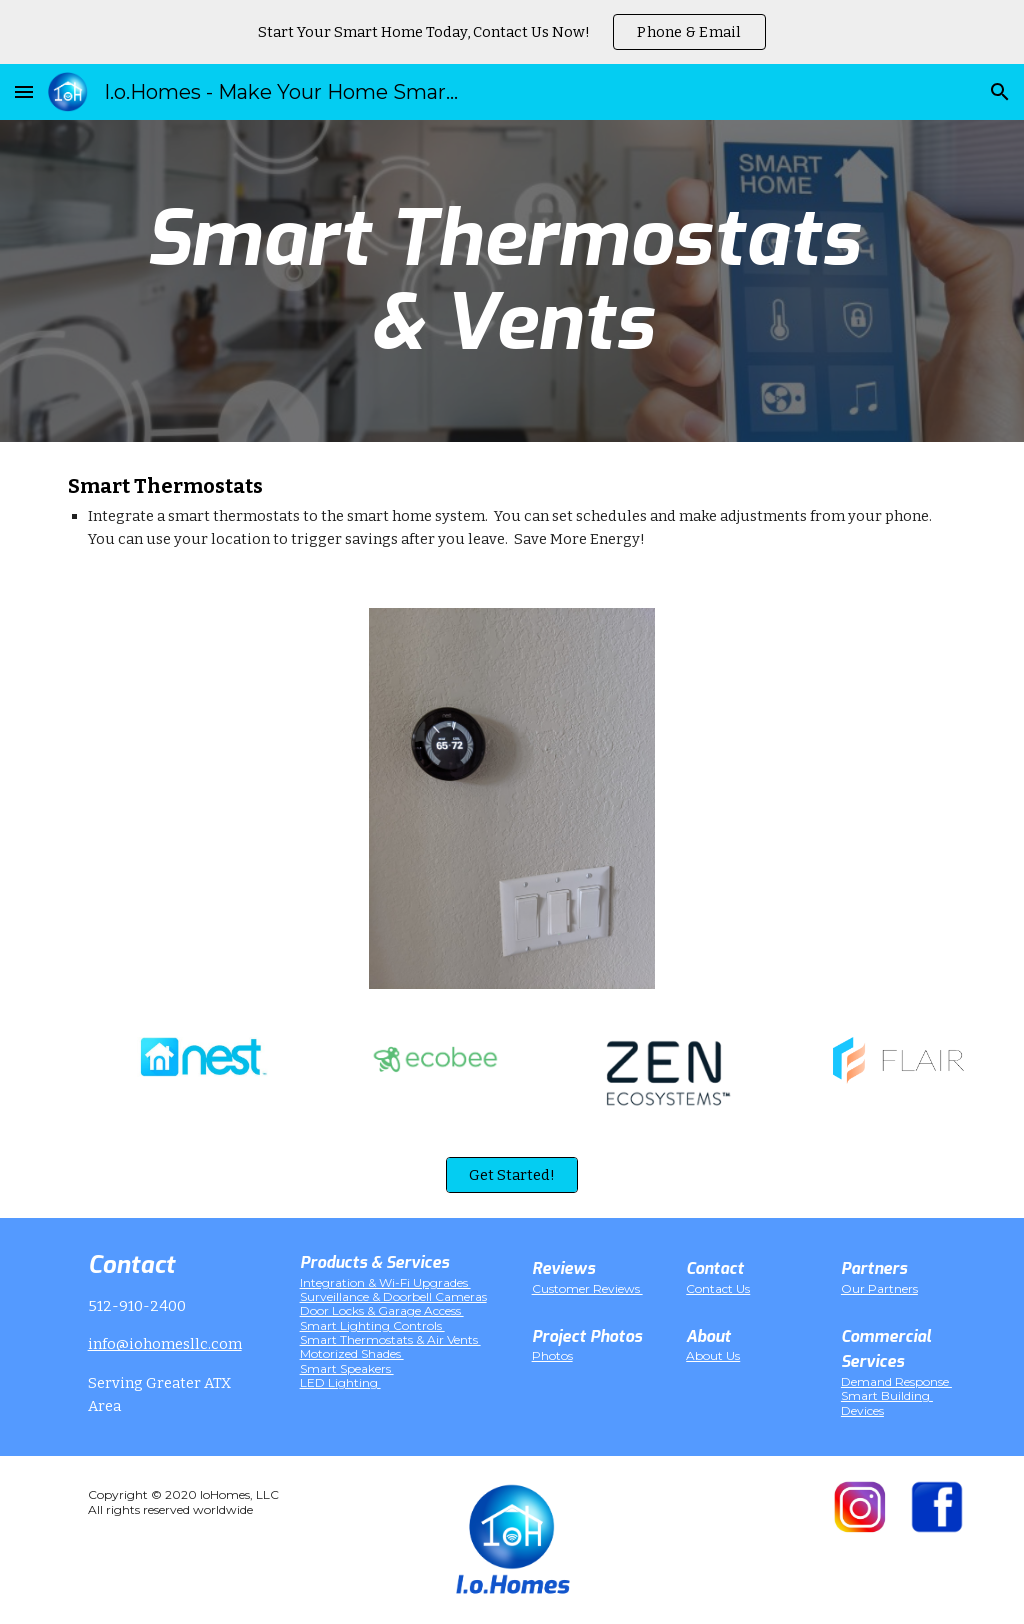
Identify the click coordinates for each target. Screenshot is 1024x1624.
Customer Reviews (587, 1288)
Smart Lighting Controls (372, 1325)
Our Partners (879, 1288)
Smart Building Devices (887, 1402)
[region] (512, 32)
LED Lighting (340, 1382)
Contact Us (718, 1288)
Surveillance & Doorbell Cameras (393, 1296)
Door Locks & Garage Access (382, 1310)
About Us (713, 1355)
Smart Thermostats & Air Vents (390, 1339)
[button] (24, 91)
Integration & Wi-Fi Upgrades (385, 1282)
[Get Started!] (511, 1175)
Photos (552, 1355)
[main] (512, 281)
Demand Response (896, 1381)
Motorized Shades (352, 1353)
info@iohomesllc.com (165, 1344)
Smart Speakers (347, 1368)
